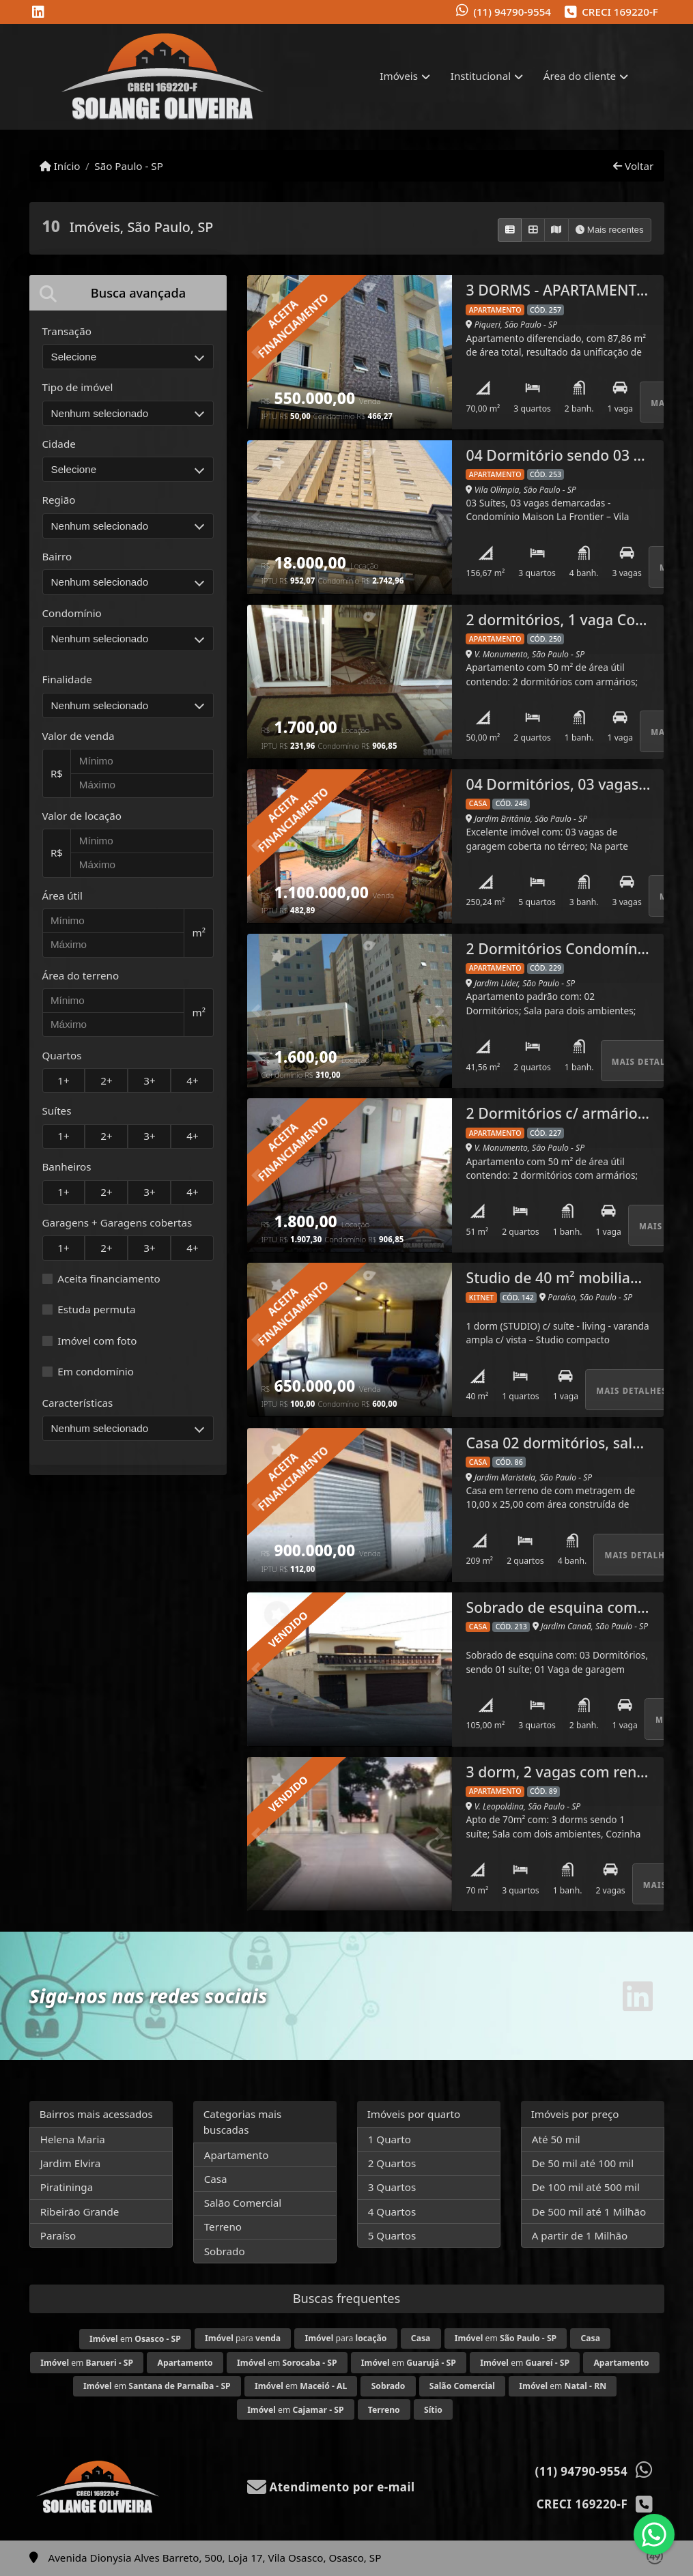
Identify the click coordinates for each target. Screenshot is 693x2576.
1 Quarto (389, 2139)
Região (59, 499)
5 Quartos (392, 2235)
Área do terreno (80, 975)
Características (77, 1402)
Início (60, 166)
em (135, 2339)
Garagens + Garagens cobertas (117, 1222)
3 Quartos (392, 2187)
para (243, 2338)
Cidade (59, 443)
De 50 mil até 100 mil (583, 2163)
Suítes (57, 1110)
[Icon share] (38, 12)
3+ (149, 1080)
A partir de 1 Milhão (580, 2235)
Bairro (57, 556)
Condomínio (72, 613)
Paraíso (58, 2235)
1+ (63, 1080)
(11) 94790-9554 (512, 11)
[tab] (128, 292)
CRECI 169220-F (620, 11)
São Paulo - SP (128, 166)
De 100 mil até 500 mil (586, 2187)
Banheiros (66, 1166)
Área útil (62, 895)
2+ (106, 1080)
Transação (66, 331)
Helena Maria (72, 2139)
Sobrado (224, 2251)
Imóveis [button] (399, 76)
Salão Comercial (243, 2202)
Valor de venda (78, 736)
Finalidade (67, 679)
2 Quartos (392, 2163)
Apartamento (236, 2155)
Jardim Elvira (70, 2163)
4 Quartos (392, 2211)
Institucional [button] (481, 76)
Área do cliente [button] (579, 76)
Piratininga (67, 2187)
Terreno (223, 2226)
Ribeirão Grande (79, 2211)
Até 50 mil (556, 2139)
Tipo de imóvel (77, 387)
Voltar (633, 166)
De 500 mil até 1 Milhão (589, 2211)
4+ (192, 1080)
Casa (215, 2179)
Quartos (62, 1055)
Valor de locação (82, 815)
